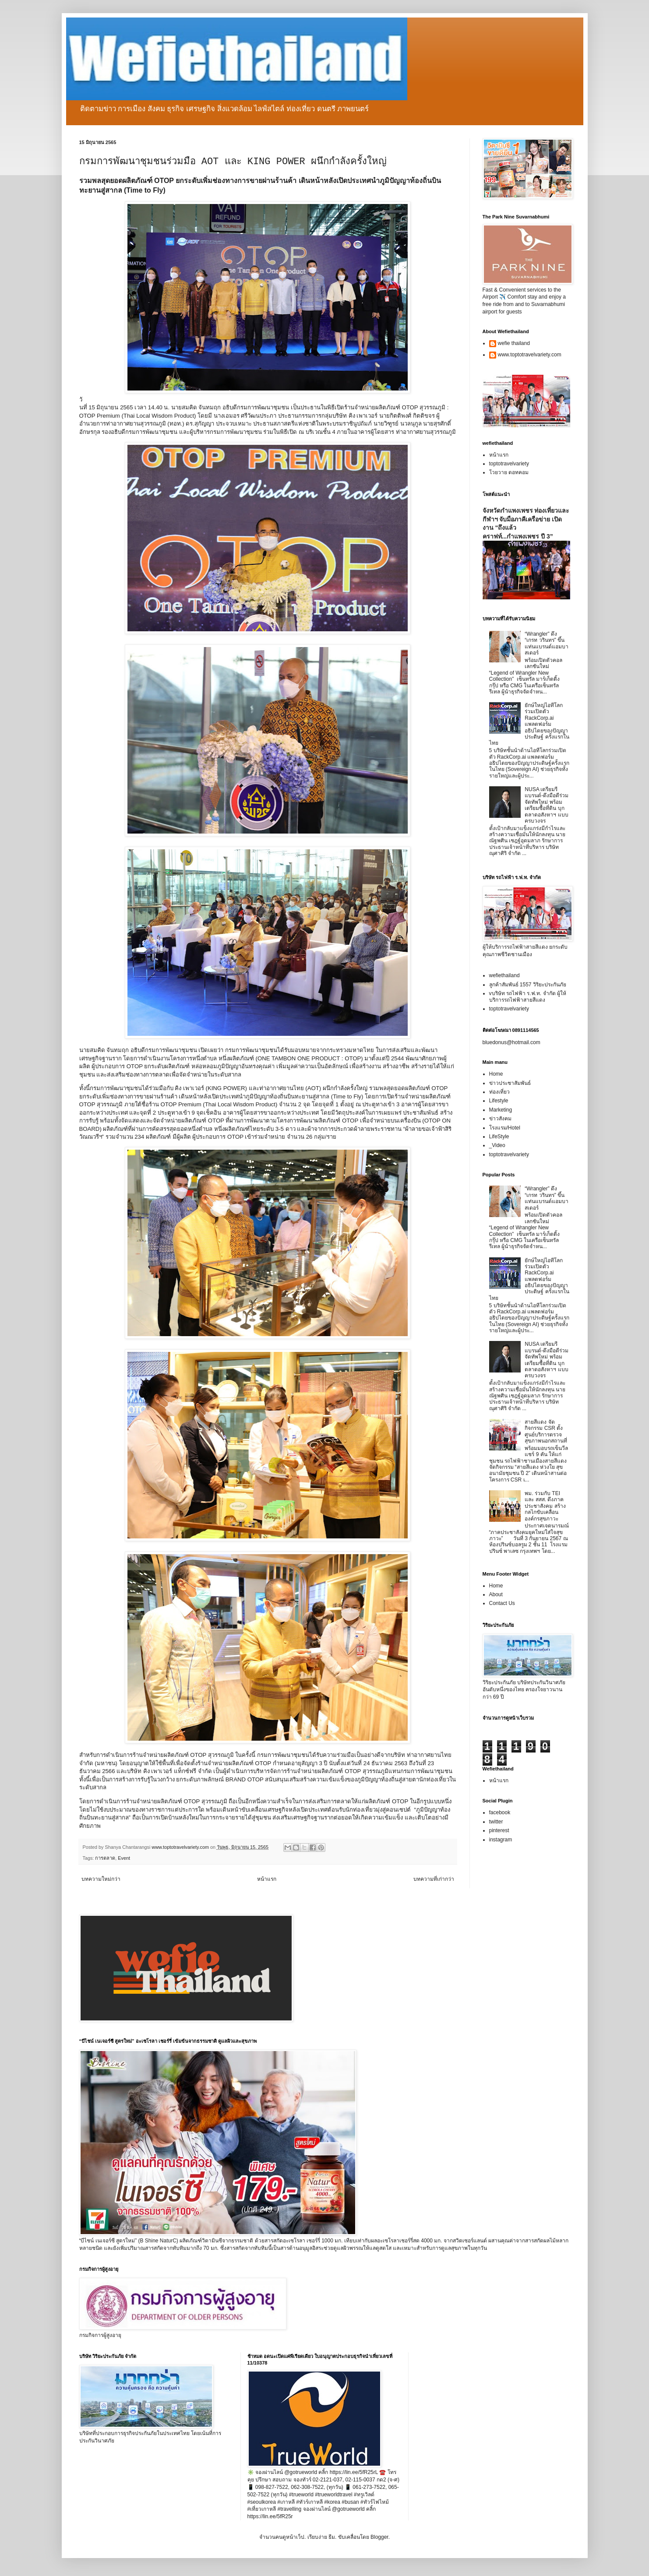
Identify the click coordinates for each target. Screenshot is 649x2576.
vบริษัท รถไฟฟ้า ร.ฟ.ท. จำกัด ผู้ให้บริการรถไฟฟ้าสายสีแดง (527, 996)
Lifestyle (498, 1101)
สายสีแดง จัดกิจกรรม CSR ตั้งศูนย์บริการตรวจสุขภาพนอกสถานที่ (546, 1431)
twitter (496, 1822)
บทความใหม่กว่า (100, 1879)
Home (496, 1074)
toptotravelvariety (509, 464)
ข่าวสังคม (500, 1119)
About (496, 1594)
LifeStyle (499, 1136)
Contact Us (502, 1603)
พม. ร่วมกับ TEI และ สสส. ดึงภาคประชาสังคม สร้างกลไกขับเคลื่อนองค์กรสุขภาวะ (545, 1506)
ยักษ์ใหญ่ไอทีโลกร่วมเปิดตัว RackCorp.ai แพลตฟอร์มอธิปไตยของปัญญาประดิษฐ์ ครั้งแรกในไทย (529, 724)
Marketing (500, 1110)
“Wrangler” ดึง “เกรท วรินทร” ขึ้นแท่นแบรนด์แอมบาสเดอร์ (546, 643)
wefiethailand (504, 975)
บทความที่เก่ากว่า (433, 1879)
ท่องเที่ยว (499, 1092)
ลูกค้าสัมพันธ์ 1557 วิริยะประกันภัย (527, 985)
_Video (497, 1145)
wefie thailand (514, 343)
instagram (500, 1840)
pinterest (499, 1830)
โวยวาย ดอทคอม (509, 472)
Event (124, 1858)
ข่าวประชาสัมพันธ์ (510, 1083)
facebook (500, 1812)
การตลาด (105, 1858)
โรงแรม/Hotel (504, 1128)
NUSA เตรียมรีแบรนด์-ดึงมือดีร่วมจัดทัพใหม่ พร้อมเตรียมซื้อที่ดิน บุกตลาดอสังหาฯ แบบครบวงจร (546, 805)
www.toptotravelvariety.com (529, 355)
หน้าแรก (266, 1879)
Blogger (379, 2537)
